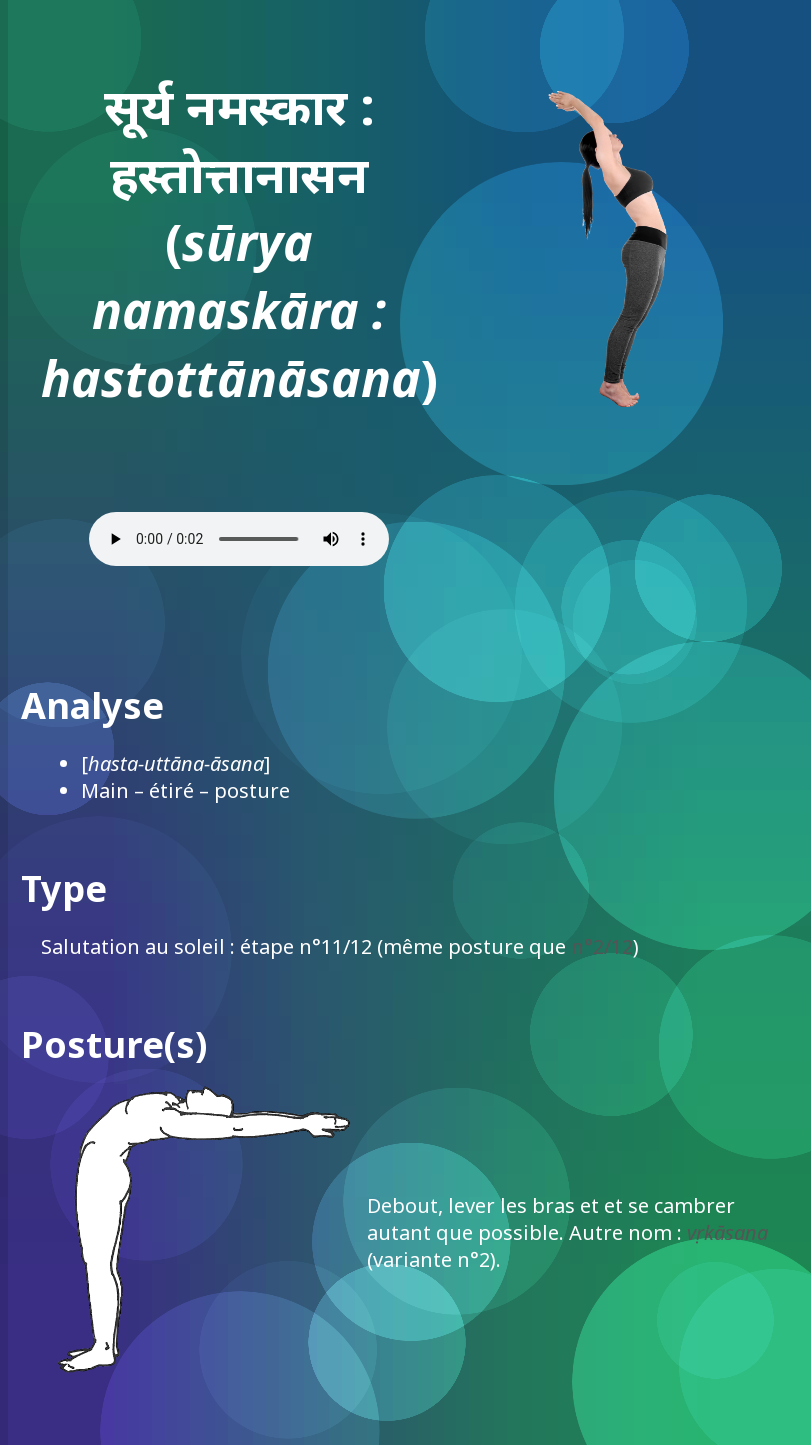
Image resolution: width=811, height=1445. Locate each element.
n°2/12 (602, 946)
